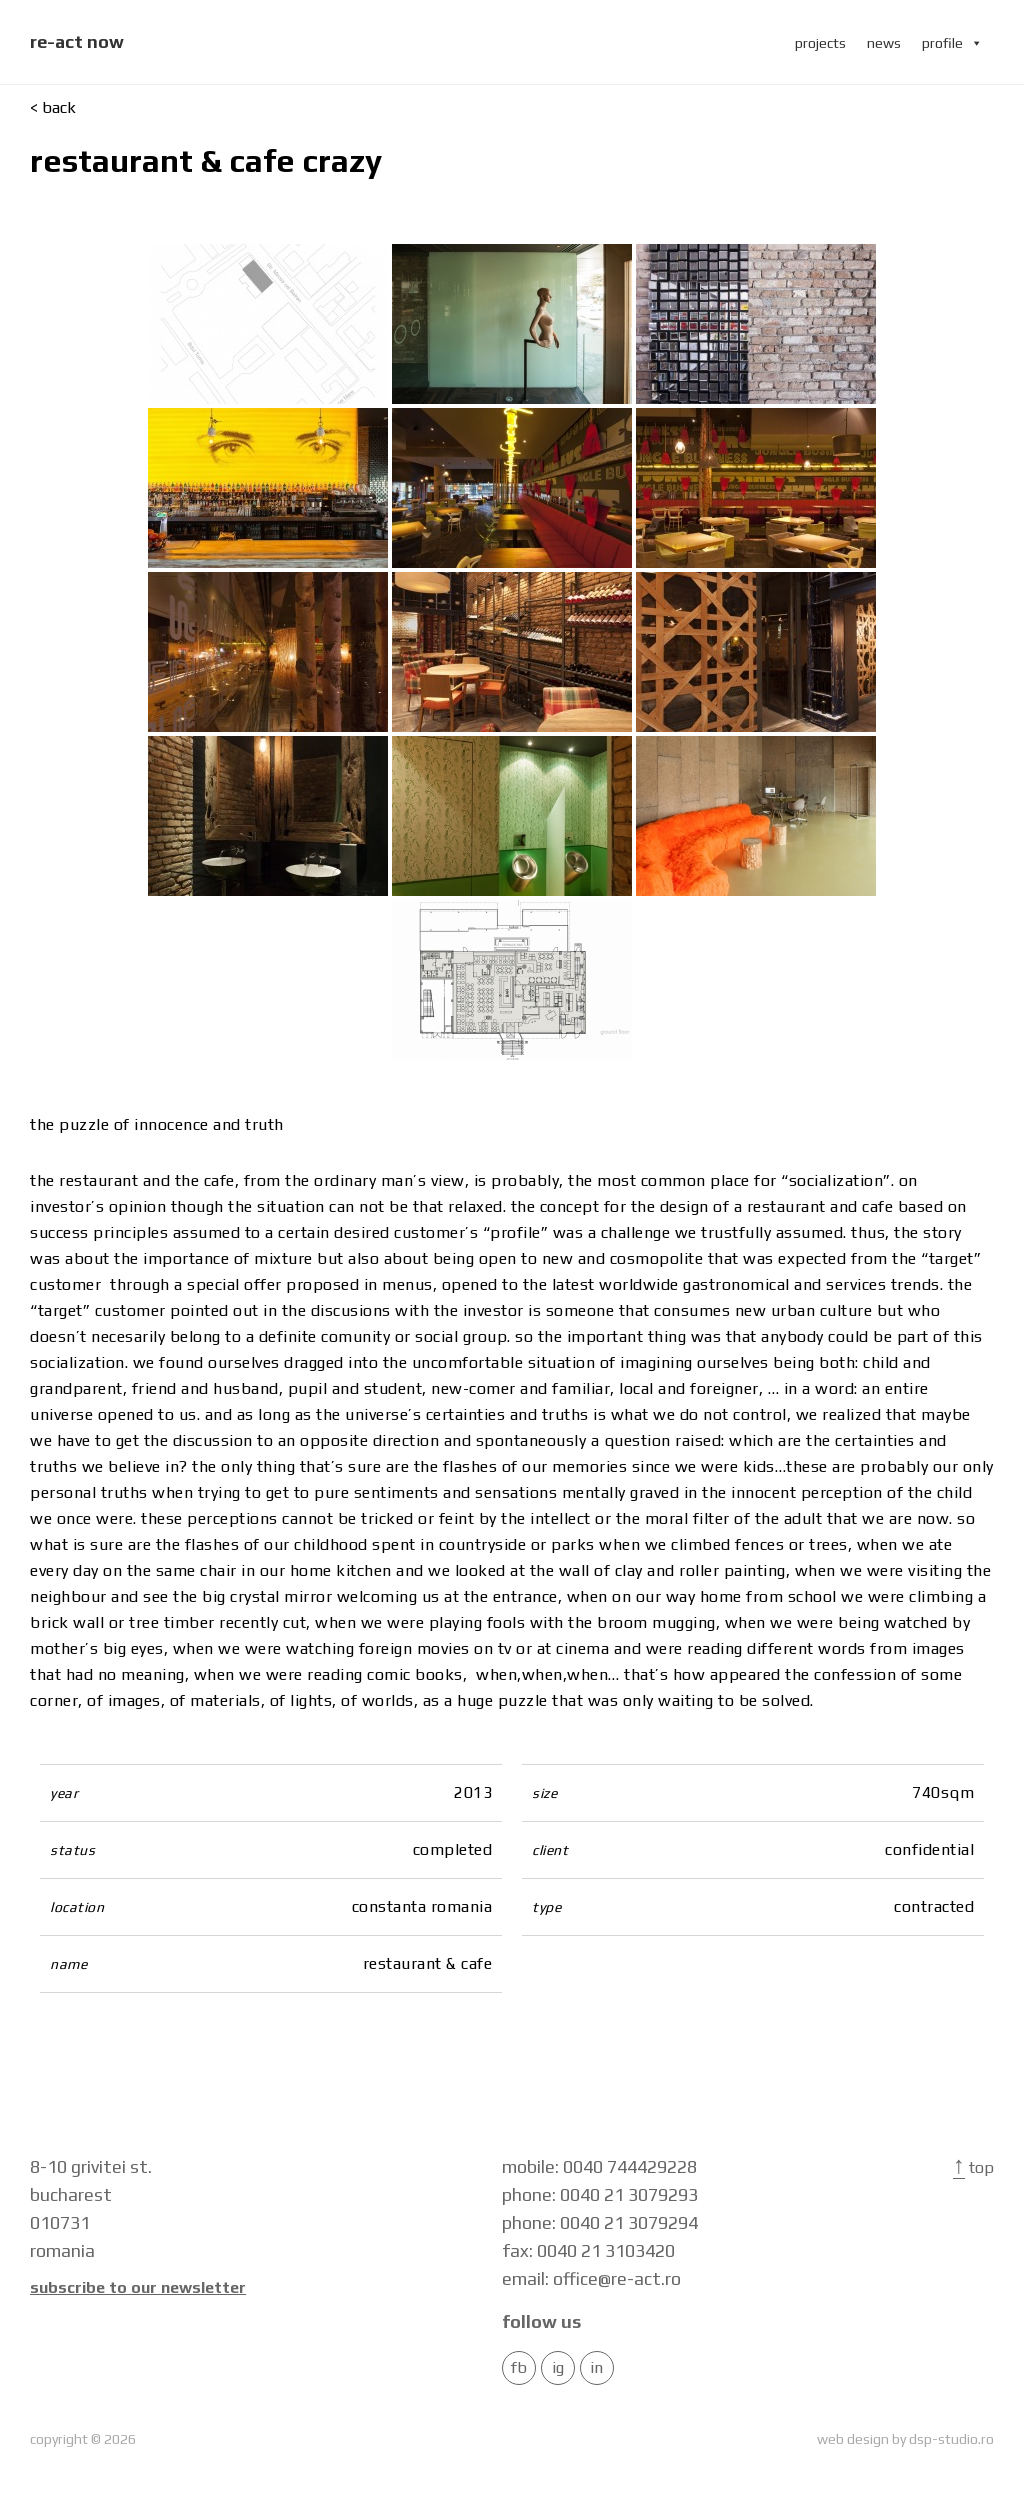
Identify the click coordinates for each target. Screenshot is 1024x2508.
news (884, 43)
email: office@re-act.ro (591, 2278)
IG (558, 2368)
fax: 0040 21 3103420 (588, 2250)
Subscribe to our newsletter (138, 2288)
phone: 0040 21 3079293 (600, 2194)
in (596, 2368)
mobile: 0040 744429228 (599, 2166)
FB (519, 2368)
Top (973, 2167)
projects (820, 43)
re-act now (77, 41)
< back (53, 108)
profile (952, 43)
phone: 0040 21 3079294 (600, 2222)
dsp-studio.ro (951, 2439)
